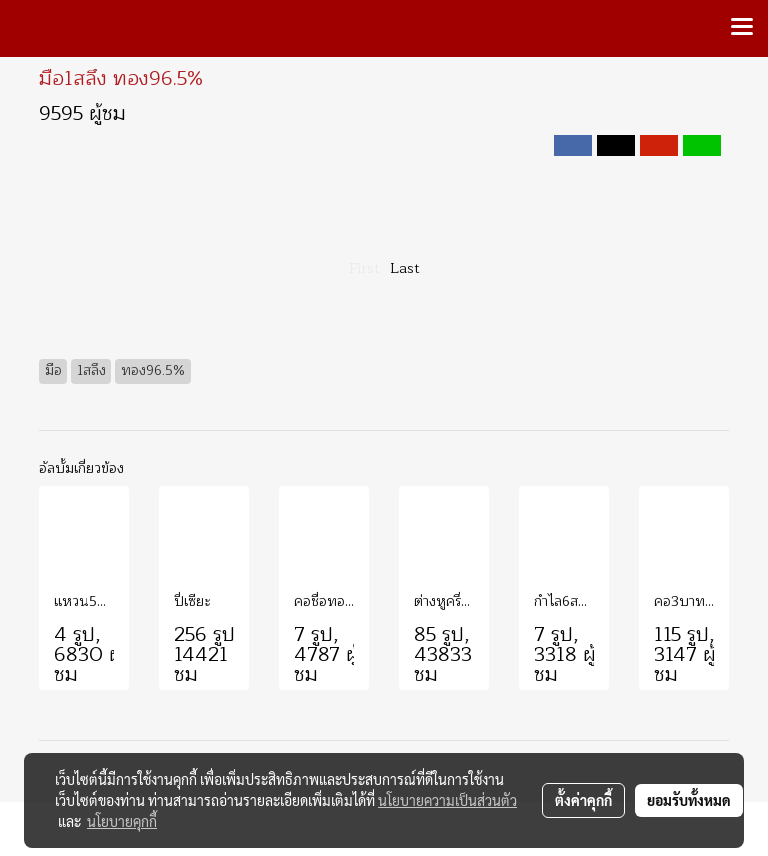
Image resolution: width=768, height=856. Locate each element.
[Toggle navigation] (742, 28)
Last (405, 268)
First (364, 268)
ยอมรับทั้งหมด (689, 800)
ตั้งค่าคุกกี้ (583, 800)
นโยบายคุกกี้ (122, 821)
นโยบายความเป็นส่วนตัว (447, 800)
